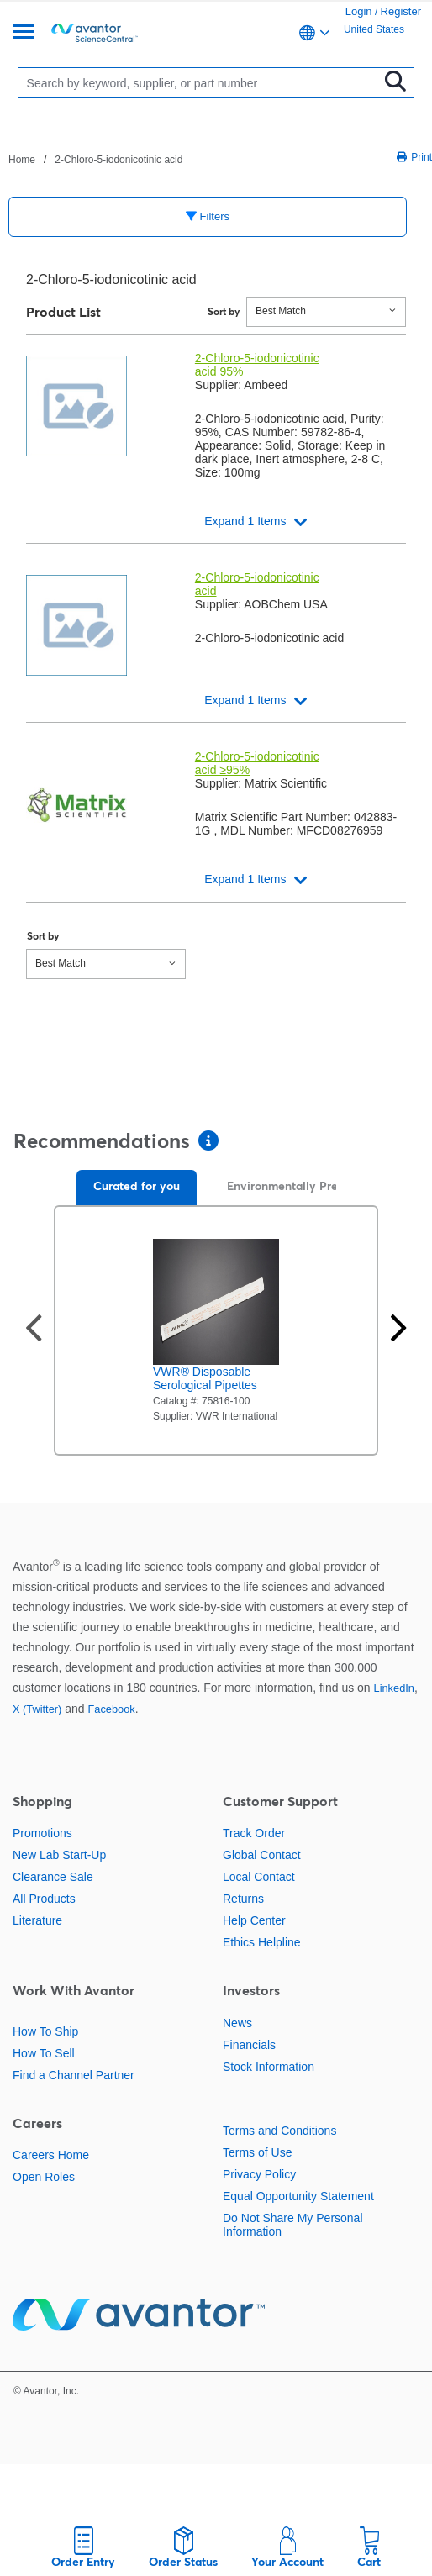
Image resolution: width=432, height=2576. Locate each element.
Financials (249, 2045)
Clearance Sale (53, 1876)
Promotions (42, 1833)
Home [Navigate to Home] (21, 160)
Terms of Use (257, 2152)
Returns (243, 1898)
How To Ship (45, 2031)
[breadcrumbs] (95, 158)
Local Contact (259, 1876)
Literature (37, 1920)
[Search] (202, 82)
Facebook (110, 1709)
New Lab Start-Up (59, 1855)
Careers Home (51, 2155)
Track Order (254, 1833)
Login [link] (358, 11)
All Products (44, 1898)
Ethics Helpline (262, 1942)
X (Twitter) (37, 1709)
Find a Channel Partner (73, 2075)
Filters (207, 216)
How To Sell (44, 2053)
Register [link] (401, 11)
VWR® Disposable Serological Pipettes (205, 1378)
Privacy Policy (259, 2174)
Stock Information (268, 2066)
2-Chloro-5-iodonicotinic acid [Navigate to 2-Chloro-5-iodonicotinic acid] (118, 160)
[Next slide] (398, 1330)
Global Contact (262, 1855)
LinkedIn (394, 1688)
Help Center (254, 1920)
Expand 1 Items (245, 521)
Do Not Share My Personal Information (293, 2224)
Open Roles (44, 2177)
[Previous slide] (33, 1330)
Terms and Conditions (279, 2130)
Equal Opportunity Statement (298, 2196)
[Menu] (23, 33)
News (237, 2023)
